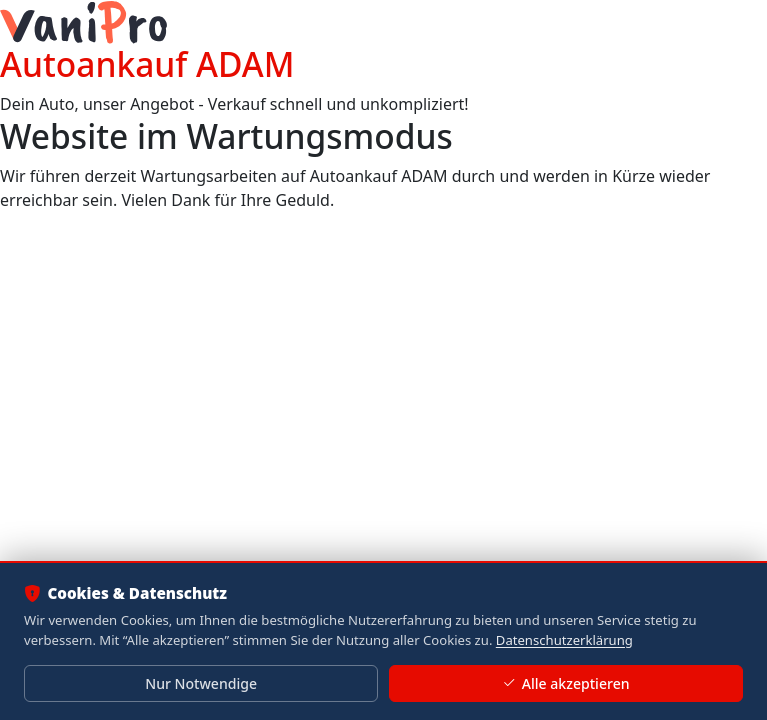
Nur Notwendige (201, 683)
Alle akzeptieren (565, 684)
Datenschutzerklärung (564, 640)
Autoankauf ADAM (147, 64)
